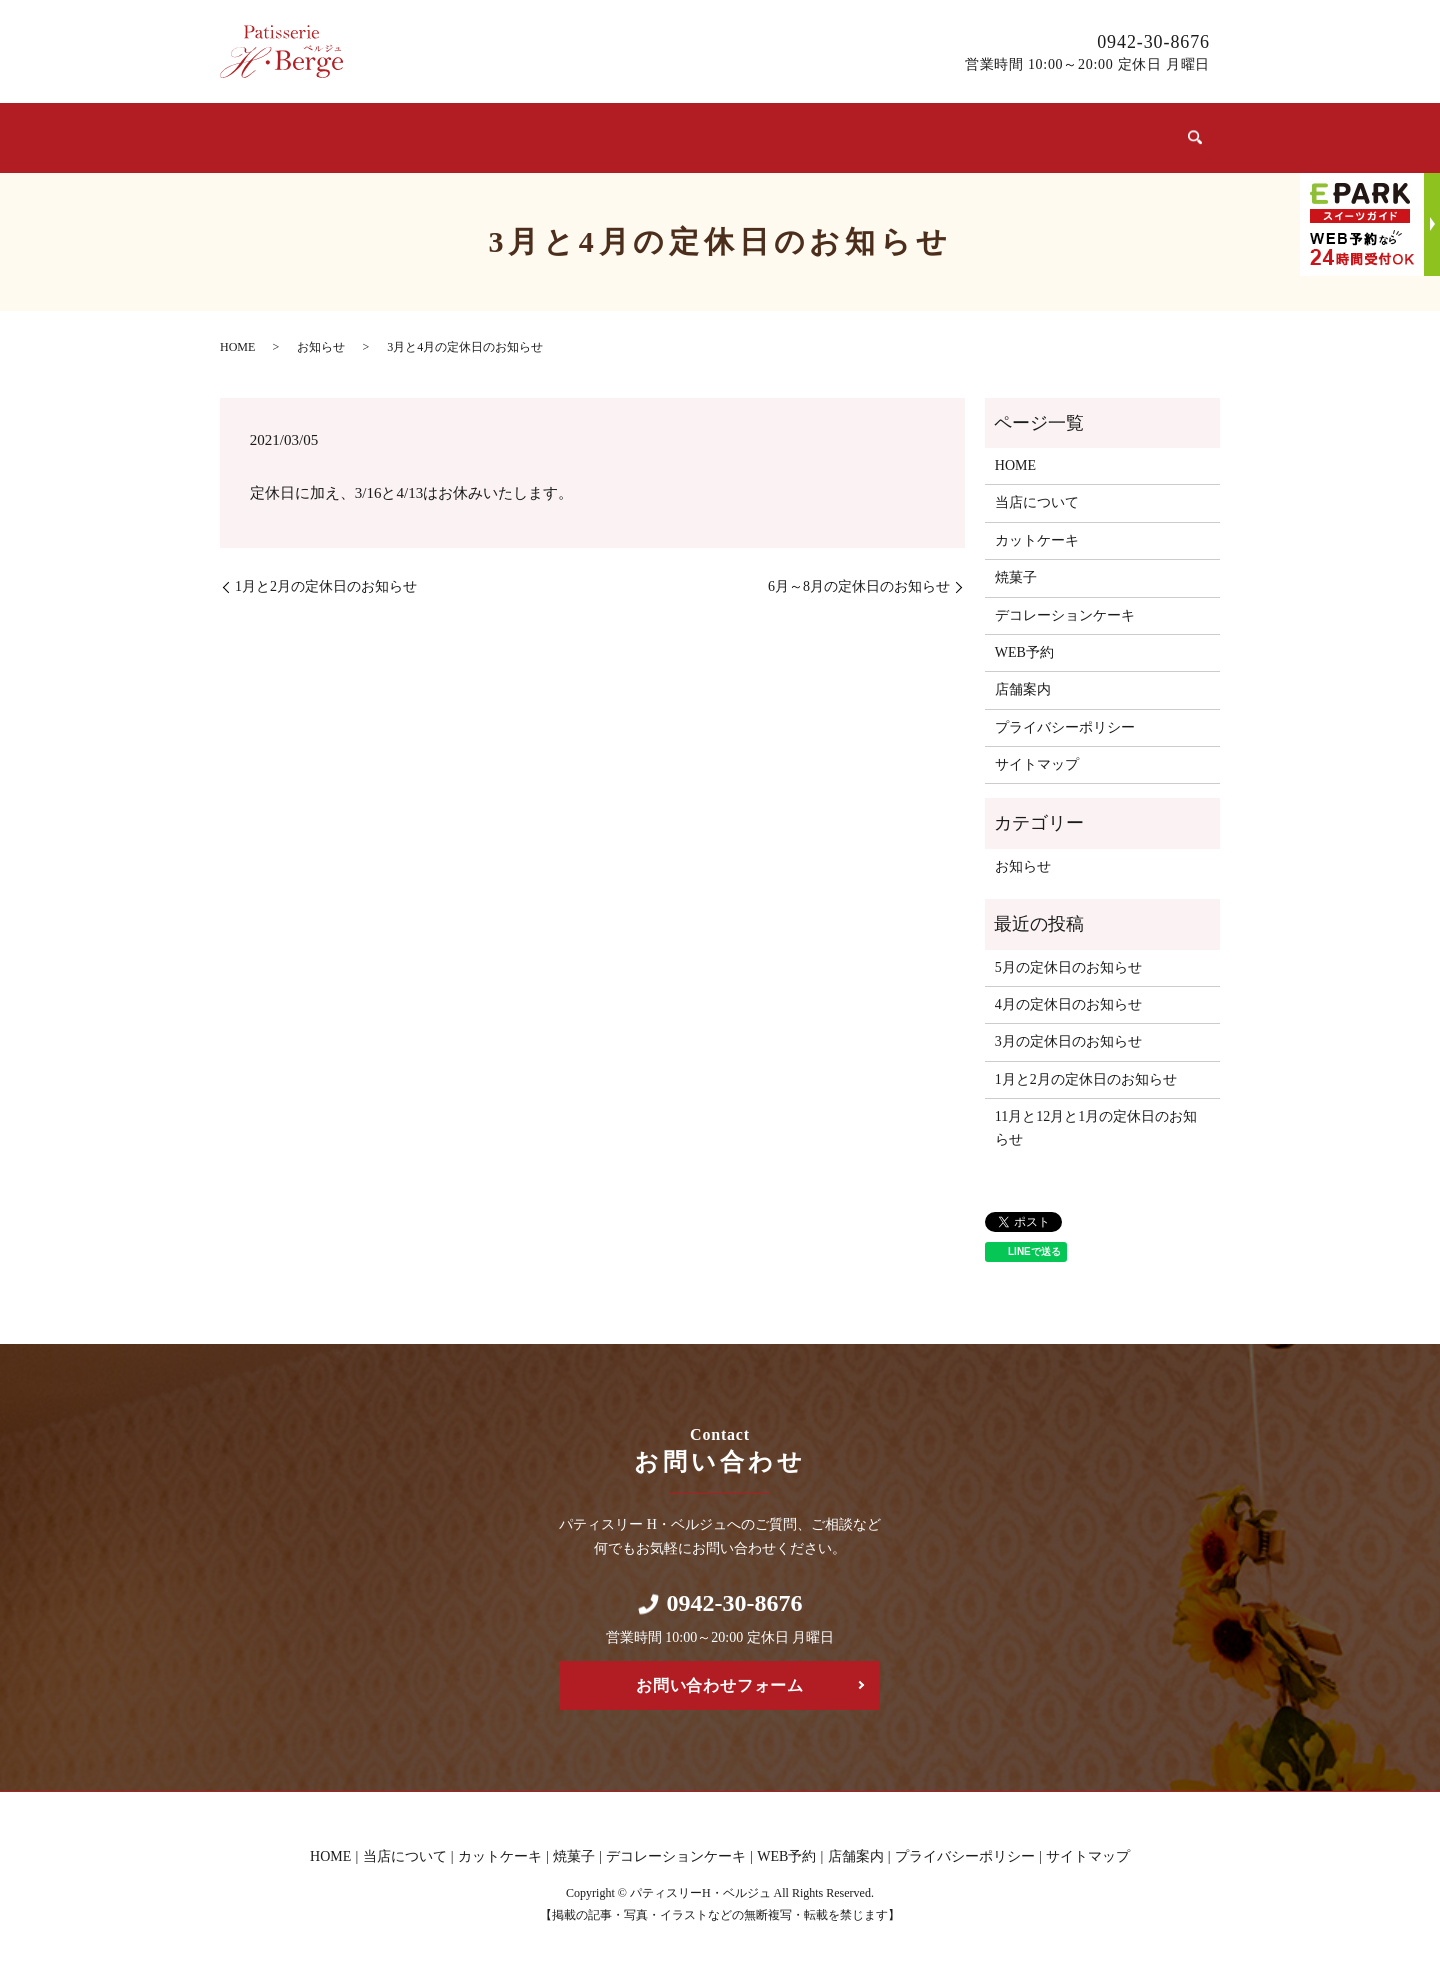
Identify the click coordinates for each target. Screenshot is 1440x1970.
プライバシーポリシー (1065, 718)
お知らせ (321, 338)
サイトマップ (1037, 756)
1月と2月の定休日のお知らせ (326, 578)
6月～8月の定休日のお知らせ (859, 578)
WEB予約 (1011, 135)
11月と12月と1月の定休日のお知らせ (1096, 1119)
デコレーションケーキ (839, 135)
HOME (237, 338)
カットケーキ (532, 135)
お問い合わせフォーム (720, 1677)
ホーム (264, 135)
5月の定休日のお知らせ (1068, 958)
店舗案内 (1123, 135)
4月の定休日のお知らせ (1068, 996)
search (1193, 134)
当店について (384, 135)
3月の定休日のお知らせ (1068, 1033)
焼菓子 (666, 135)
